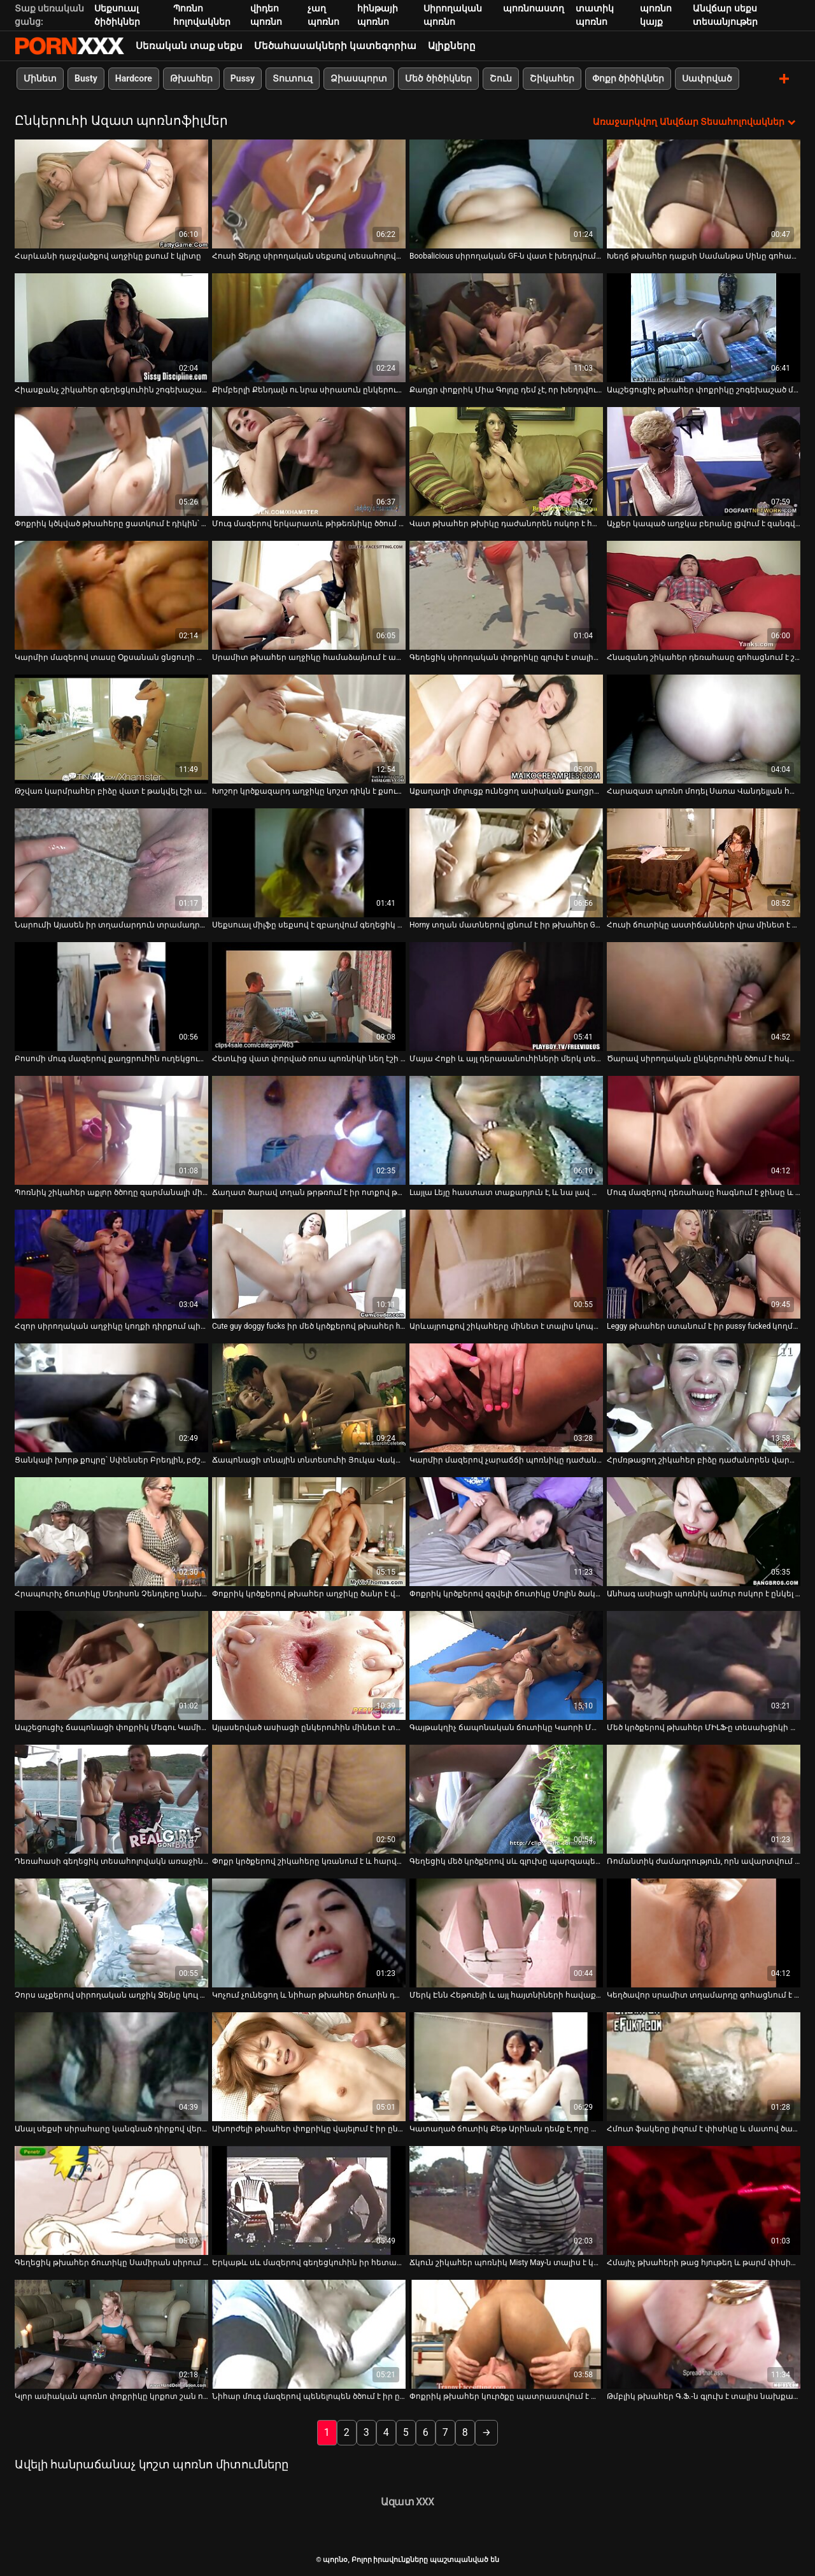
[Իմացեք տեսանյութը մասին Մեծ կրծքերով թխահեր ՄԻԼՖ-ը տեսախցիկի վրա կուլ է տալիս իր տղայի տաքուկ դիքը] (703, 1664)
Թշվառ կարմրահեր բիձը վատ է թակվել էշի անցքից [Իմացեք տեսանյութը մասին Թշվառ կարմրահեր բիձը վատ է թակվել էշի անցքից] (111, 790)
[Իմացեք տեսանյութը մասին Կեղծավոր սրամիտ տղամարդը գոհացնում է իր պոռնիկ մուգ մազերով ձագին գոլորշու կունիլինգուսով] (703, 1932)
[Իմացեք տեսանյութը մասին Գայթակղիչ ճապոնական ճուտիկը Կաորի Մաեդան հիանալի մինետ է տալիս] (506, 1664)
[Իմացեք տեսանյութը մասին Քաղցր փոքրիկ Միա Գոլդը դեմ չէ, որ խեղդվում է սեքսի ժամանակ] (506, 327)
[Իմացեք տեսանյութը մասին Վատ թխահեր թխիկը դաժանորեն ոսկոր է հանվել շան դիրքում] (506, 460)
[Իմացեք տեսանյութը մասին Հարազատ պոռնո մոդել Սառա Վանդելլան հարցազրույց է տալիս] (703, 728)
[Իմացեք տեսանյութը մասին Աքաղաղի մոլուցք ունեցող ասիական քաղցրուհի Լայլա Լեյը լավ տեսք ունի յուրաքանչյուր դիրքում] (506, 728)
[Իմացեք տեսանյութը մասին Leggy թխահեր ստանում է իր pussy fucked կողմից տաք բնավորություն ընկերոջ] (703, 1263)
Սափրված (707, 78)
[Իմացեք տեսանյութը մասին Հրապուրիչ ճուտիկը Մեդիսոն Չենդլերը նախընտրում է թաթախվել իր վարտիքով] (111, 1531)
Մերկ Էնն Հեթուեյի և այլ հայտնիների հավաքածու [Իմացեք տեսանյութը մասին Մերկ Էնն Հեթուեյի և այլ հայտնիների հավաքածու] (506, 1994)
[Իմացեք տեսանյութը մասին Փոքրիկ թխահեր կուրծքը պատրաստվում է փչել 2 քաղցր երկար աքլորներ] (506, 2333)
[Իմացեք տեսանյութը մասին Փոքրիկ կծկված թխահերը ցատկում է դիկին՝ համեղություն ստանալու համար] (111, 460)
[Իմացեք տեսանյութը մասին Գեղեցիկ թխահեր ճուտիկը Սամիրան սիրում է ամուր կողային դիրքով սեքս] (111, 2199)
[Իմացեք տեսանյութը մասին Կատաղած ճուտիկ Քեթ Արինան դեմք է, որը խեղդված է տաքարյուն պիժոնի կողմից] (506, 2066)
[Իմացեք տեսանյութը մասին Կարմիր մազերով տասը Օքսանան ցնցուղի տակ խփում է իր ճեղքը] (111, 594)
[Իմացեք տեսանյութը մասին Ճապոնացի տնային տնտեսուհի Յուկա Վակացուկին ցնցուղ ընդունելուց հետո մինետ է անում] (309, 1397)
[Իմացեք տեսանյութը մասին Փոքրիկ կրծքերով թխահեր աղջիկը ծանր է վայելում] (309, 1531)
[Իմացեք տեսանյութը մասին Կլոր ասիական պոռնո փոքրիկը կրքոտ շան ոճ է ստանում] (111, 2333)
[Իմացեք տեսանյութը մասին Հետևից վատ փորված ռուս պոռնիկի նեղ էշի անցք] (309, 995)
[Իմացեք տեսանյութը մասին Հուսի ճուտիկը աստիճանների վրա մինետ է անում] (703, 862)
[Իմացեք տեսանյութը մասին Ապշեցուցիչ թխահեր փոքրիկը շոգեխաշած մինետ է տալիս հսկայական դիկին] (703, 327)
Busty (85, 78)
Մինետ (40, 78)
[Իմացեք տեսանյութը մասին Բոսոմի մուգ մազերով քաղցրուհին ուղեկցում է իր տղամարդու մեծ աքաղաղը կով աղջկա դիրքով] (111, 995)
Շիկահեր (552, 78)
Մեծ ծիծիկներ (438, 78)
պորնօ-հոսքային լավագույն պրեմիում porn (69, 46)
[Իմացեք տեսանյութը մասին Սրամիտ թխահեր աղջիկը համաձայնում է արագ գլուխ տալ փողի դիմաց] (309, 594)
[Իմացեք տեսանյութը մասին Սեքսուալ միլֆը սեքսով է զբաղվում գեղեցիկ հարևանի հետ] (309, 862)
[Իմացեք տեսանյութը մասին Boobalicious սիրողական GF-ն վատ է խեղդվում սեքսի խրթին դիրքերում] (506, 193)
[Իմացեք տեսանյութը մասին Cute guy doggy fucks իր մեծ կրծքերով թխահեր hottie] (309, 1263)
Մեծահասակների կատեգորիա (335, 46)
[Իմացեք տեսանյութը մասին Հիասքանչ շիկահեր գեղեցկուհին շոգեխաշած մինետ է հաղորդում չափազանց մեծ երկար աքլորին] (111, 327)
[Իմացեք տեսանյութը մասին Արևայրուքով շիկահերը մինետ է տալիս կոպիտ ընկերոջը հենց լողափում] (506, 1263)
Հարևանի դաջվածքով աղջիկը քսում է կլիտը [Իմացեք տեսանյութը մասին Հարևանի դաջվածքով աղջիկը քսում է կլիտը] (108, 255)
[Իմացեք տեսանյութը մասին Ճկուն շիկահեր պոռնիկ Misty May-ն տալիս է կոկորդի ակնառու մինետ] (506, 2199)
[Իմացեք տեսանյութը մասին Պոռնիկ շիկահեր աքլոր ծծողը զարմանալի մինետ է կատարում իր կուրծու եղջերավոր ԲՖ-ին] (111, 1129)
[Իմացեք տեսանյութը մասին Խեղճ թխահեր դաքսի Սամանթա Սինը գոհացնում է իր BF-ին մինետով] (703, 193)
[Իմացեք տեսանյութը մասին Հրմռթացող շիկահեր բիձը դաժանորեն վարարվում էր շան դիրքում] (703, 1397)
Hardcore (133, 78)
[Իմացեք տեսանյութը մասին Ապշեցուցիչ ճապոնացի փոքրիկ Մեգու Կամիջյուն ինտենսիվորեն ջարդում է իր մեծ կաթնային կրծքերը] (111, 1664)
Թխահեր (191, 78)
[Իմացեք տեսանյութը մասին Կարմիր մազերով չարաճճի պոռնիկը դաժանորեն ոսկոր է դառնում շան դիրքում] (506, 1397)
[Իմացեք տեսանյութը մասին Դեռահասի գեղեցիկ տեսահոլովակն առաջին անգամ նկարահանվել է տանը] (111, 1798)
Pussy (242, 78)
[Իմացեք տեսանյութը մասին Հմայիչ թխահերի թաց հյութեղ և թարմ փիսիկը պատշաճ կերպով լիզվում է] (703, 2199)
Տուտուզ (293, 78)
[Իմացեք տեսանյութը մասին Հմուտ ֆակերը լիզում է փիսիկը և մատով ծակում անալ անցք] (703, 2066)
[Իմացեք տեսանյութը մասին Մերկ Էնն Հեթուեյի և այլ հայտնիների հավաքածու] (506, 1932)
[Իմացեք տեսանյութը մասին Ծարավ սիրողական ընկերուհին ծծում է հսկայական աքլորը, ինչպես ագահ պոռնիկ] (703, 995)
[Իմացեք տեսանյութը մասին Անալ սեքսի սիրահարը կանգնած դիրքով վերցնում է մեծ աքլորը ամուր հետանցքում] (111, 2066)
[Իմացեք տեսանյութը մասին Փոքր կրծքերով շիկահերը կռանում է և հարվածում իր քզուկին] (309, 1798)
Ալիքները (452, 46)
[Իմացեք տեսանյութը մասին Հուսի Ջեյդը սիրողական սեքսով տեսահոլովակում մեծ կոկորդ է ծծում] (309, 193)
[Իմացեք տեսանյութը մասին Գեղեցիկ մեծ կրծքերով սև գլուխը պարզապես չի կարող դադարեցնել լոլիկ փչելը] (506, 1798)
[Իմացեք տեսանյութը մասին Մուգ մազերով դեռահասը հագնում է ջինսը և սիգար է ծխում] (703, 1129)
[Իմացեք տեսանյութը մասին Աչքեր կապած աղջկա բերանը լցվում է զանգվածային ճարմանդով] (703, 460)
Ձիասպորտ (358, 78)
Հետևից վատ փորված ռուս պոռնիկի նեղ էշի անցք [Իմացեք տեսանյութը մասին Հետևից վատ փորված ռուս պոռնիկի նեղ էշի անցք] (309, 1058)
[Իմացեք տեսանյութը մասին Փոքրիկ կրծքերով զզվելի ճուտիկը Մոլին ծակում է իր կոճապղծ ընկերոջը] (506, 1531)
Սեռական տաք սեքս (189, 46)
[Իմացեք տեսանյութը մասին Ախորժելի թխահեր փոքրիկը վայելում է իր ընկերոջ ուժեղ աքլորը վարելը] (309, 2066)
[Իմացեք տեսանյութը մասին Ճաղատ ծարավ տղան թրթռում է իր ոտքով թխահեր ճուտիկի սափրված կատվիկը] (309, 1129)
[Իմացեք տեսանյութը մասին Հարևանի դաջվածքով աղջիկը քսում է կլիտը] (111, 193)
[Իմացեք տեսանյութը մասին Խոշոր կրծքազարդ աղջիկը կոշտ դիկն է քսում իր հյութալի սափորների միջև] (309, 728)
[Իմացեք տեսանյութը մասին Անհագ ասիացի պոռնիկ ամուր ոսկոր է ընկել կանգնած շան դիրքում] (703, 1531)
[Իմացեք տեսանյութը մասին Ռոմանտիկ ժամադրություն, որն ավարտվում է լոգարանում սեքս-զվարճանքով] (703, 1798)
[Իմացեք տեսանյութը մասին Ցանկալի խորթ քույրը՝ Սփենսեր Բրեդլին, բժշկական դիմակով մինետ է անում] (111, 1397)
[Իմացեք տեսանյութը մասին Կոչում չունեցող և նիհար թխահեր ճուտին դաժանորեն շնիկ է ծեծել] (309, 1932)
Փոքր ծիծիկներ (628, 78)
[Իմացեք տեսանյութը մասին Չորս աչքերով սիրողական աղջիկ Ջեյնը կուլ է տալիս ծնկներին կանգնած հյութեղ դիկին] (111, 1932)
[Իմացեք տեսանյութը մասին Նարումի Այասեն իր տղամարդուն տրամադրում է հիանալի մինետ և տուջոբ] (111, 862)
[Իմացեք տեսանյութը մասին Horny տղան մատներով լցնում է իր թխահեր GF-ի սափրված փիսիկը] (506, 862)
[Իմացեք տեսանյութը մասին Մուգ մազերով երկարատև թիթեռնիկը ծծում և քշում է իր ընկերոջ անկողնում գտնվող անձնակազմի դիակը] (309, 460)
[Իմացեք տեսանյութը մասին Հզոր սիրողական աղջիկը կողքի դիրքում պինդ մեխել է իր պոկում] (111, 1263)
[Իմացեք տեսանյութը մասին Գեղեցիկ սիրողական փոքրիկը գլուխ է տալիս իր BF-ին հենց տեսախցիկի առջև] (506, 594)
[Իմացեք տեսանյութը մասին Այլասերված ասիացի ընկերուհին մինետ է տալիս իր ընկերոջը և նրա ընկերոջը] (309, 1664)
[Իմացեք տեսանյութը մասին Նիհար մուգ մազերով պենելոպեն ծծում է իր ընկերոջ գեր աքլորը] (309, 2333)
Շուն (501, 78)
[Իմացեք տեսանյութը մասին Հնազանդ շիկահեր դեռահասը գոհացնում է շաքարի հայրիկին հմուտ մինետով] (703, 594)
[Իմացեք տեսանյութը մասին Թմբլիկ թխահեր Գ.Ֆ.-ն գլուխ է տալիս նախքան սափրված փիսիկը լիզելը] (703, 2333)
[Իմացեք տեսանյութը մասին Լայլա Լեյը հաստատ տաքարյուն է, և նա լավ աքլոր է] (506, 1129)
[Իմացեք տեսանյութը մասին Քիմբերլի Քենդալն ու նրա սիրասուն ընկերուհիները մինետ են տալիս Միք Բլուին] (309, 327)
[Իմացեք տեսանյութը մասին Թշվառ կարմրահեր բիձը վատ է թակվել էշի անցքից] (111, 728)
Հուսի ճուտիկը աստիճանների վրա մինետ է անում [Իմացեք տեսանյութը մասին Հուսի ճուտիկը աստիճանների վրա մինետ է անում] (703, 924)
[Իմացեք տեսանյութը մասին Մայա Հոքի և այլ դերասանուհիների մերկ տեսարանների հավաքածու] (506, 995)
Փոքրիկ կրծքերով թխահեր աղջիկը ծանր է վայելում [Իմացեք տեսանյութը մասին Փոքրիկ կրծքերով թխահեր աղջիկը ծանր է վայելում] (309, 1593)
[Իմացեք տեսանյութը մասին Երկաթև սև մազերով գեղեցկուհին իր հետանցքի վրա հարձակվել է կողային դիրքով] (309, 2199)
